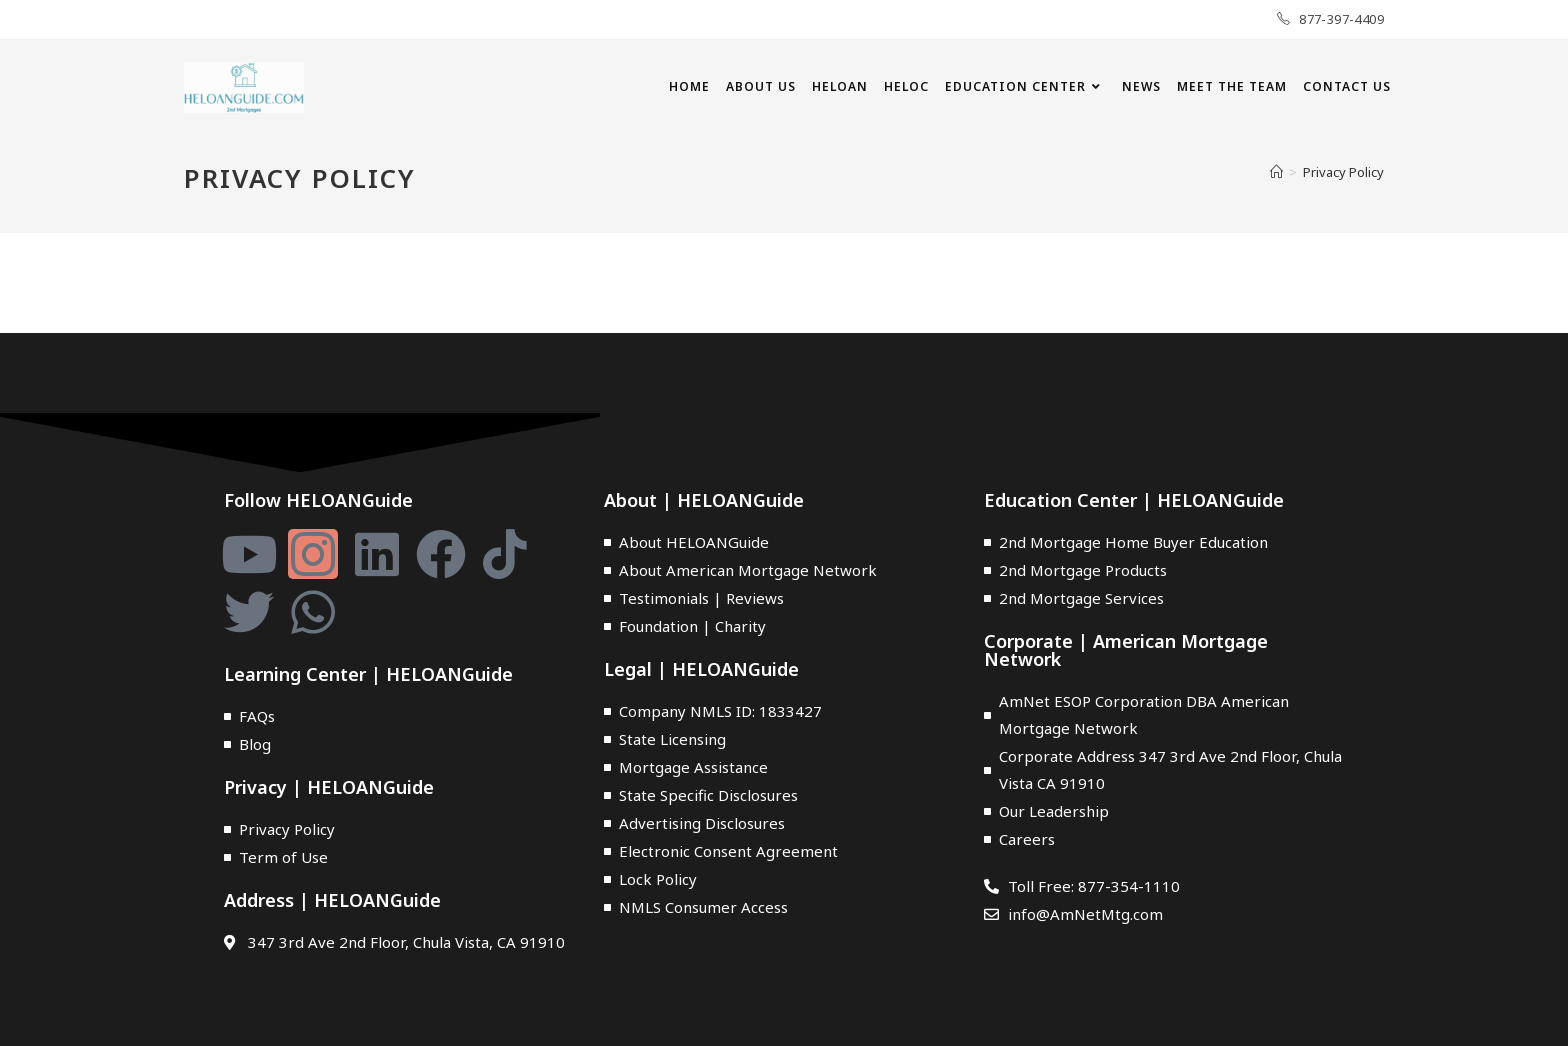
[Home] (1276, 172)
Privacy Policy (1343, 172)
